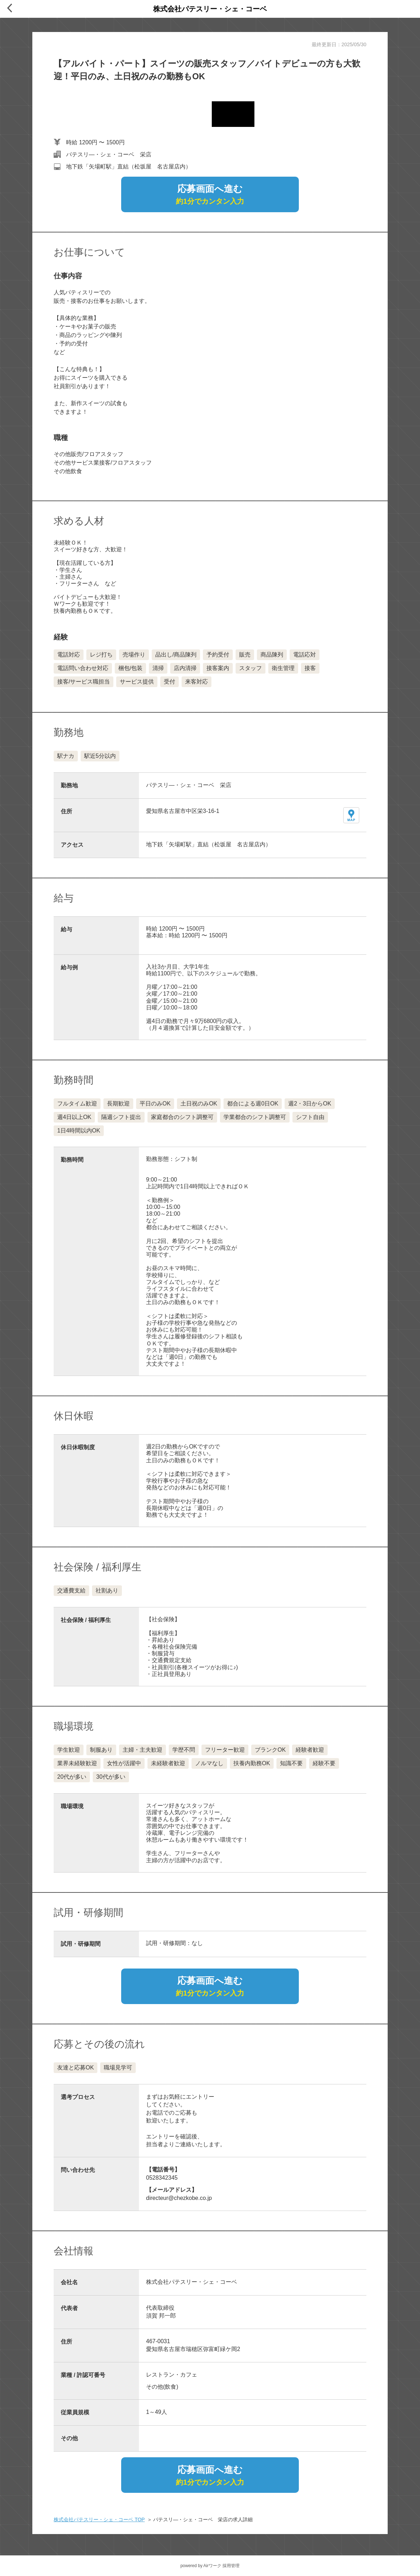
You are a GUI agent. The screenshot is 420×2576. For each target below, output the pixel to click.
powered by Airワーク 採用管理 (210, 2565)
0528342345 (162, 2178)
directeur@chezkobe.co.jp (179, 2198)
